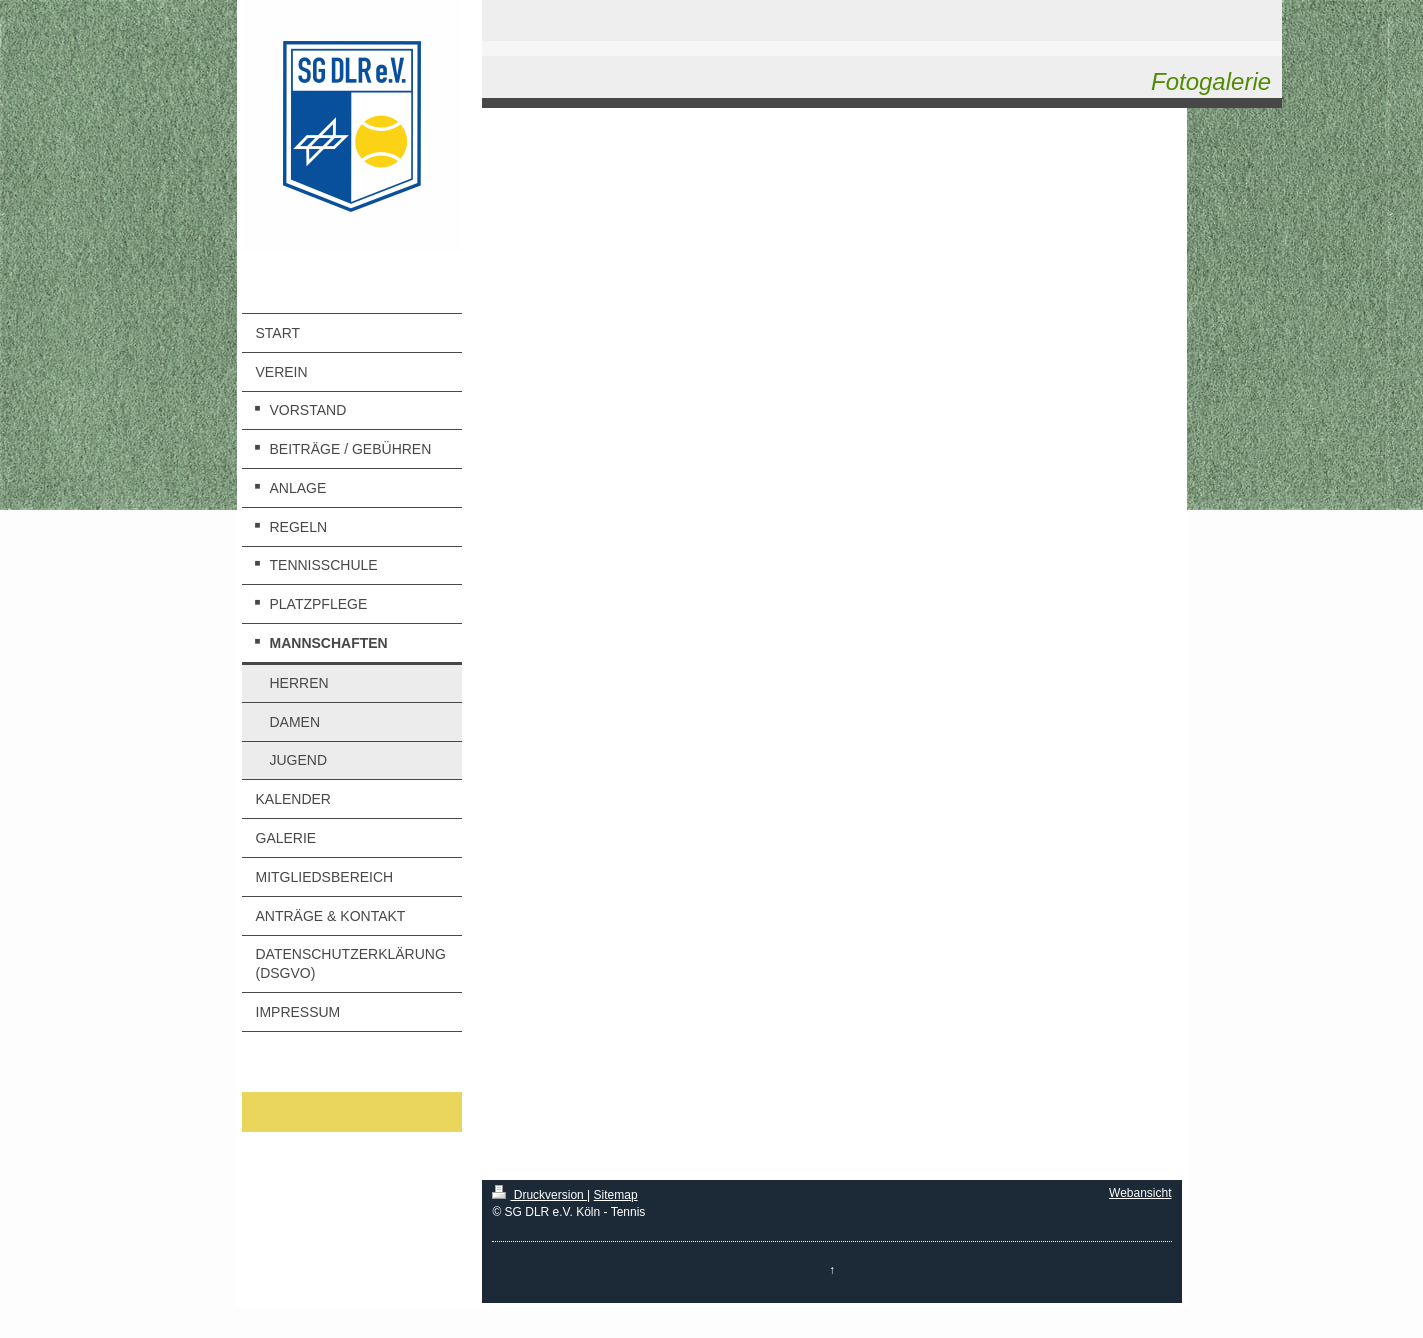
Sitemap (616, 1195)
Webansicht (1140, 1193)
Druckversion (539, 1195)
